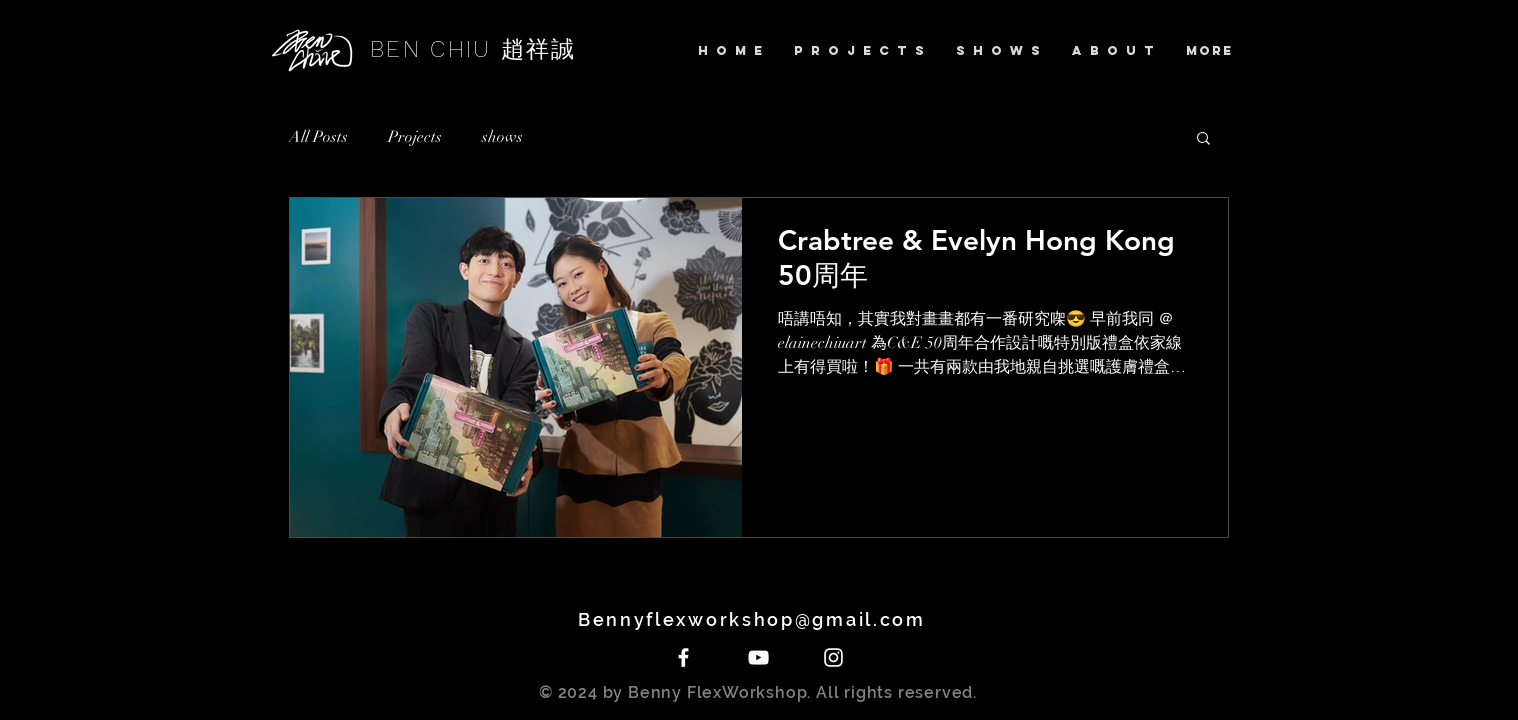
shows (502, 137)
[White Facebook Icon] (683, 657)
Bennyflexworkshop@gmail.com (758, 619)
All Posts (318, 137)
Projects (415, 137)
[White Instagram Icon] (833, 657)
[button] (1203, 139)
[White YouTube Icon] (758, 657)
